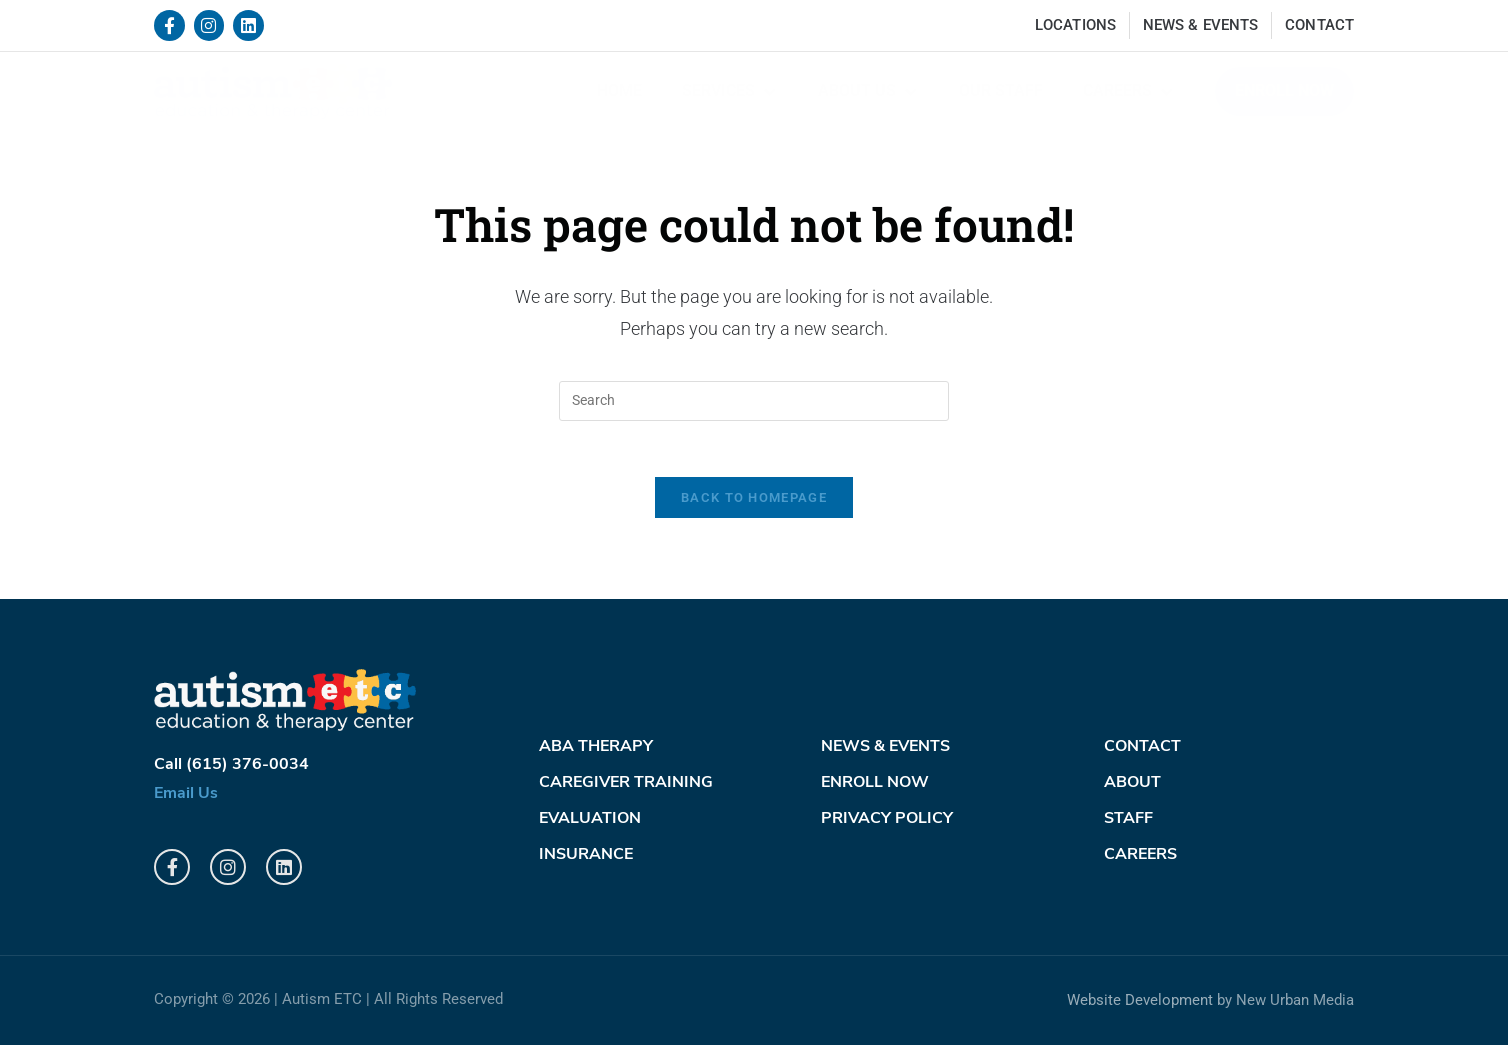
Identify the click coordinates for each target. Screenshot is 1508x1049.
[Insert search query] (754, 401)
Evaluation (590, 824)
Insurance (586, 860)
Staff (1128, 824)
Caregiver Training (626, 788)
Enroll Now (875, 788)
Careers (1140, 860)
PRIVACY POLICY (887, 824)
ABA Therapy (596, 752)
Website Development (1140, 1005)
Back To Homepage (754, 502)
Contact (1142, 752)
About (1132, 788)
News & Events (885, 752)
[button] (730, 91)
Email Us (186, 798)
